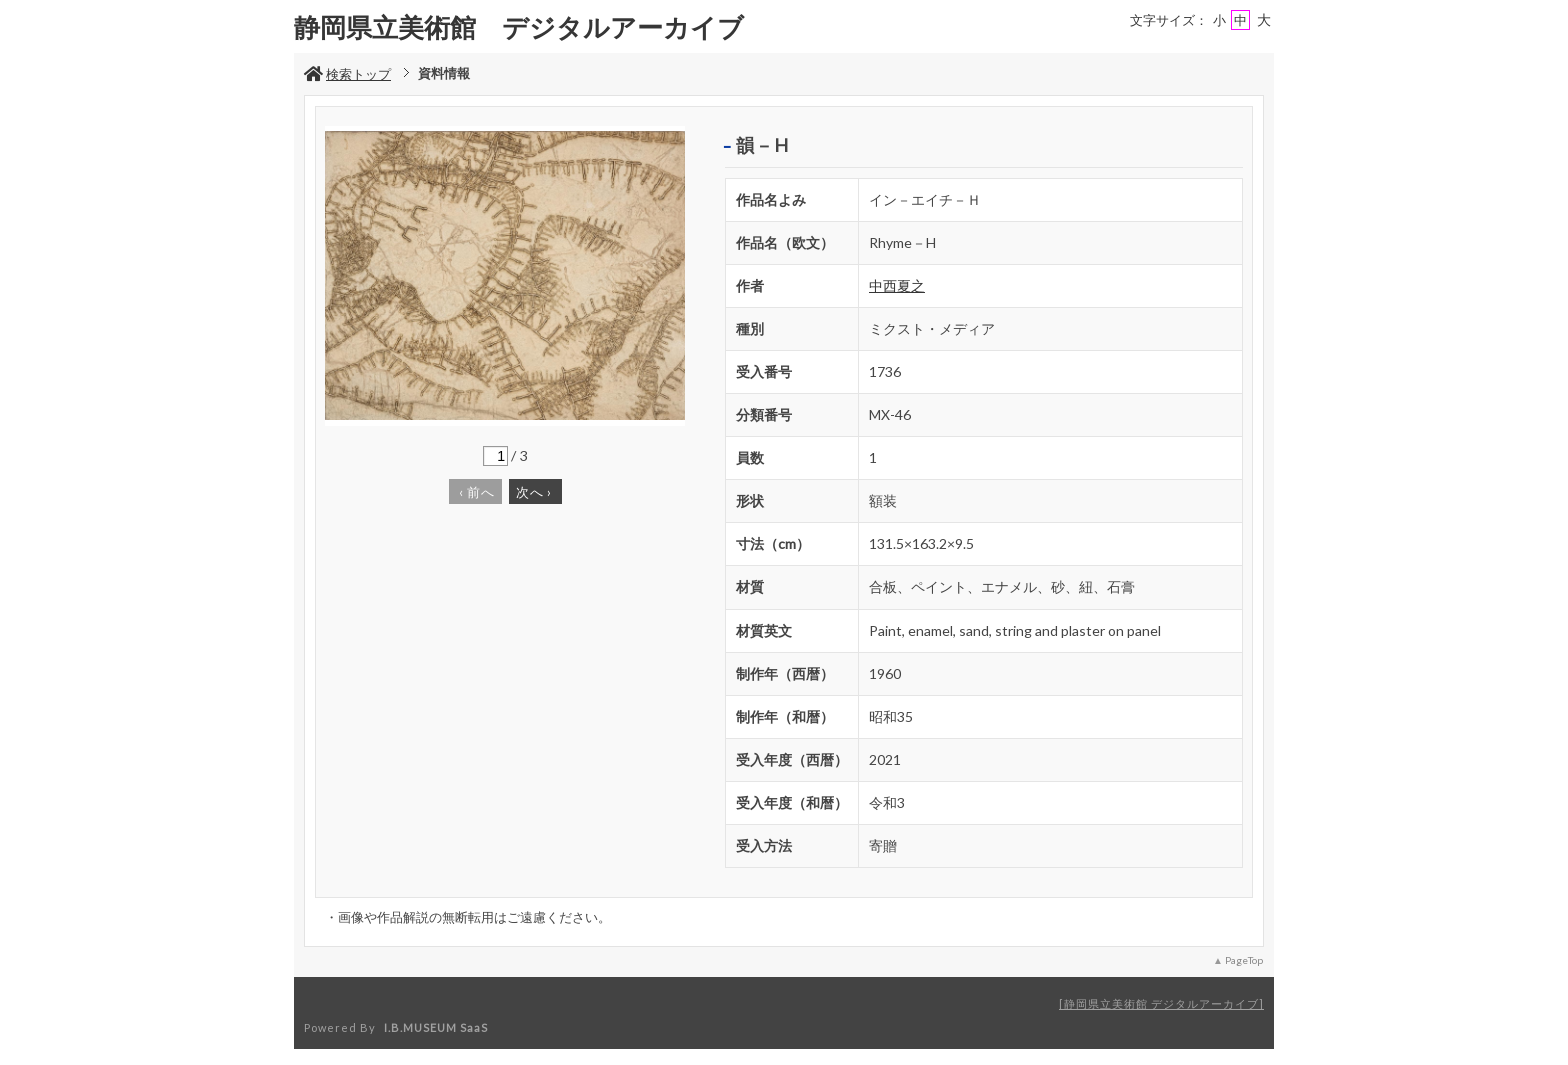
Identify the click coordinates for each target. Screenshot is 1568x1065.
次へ (534, 492)
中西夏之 (897, 285)
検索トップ (347, 74)
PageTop (1244, 960)
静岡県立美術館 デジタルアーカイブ (1161, 1003)
